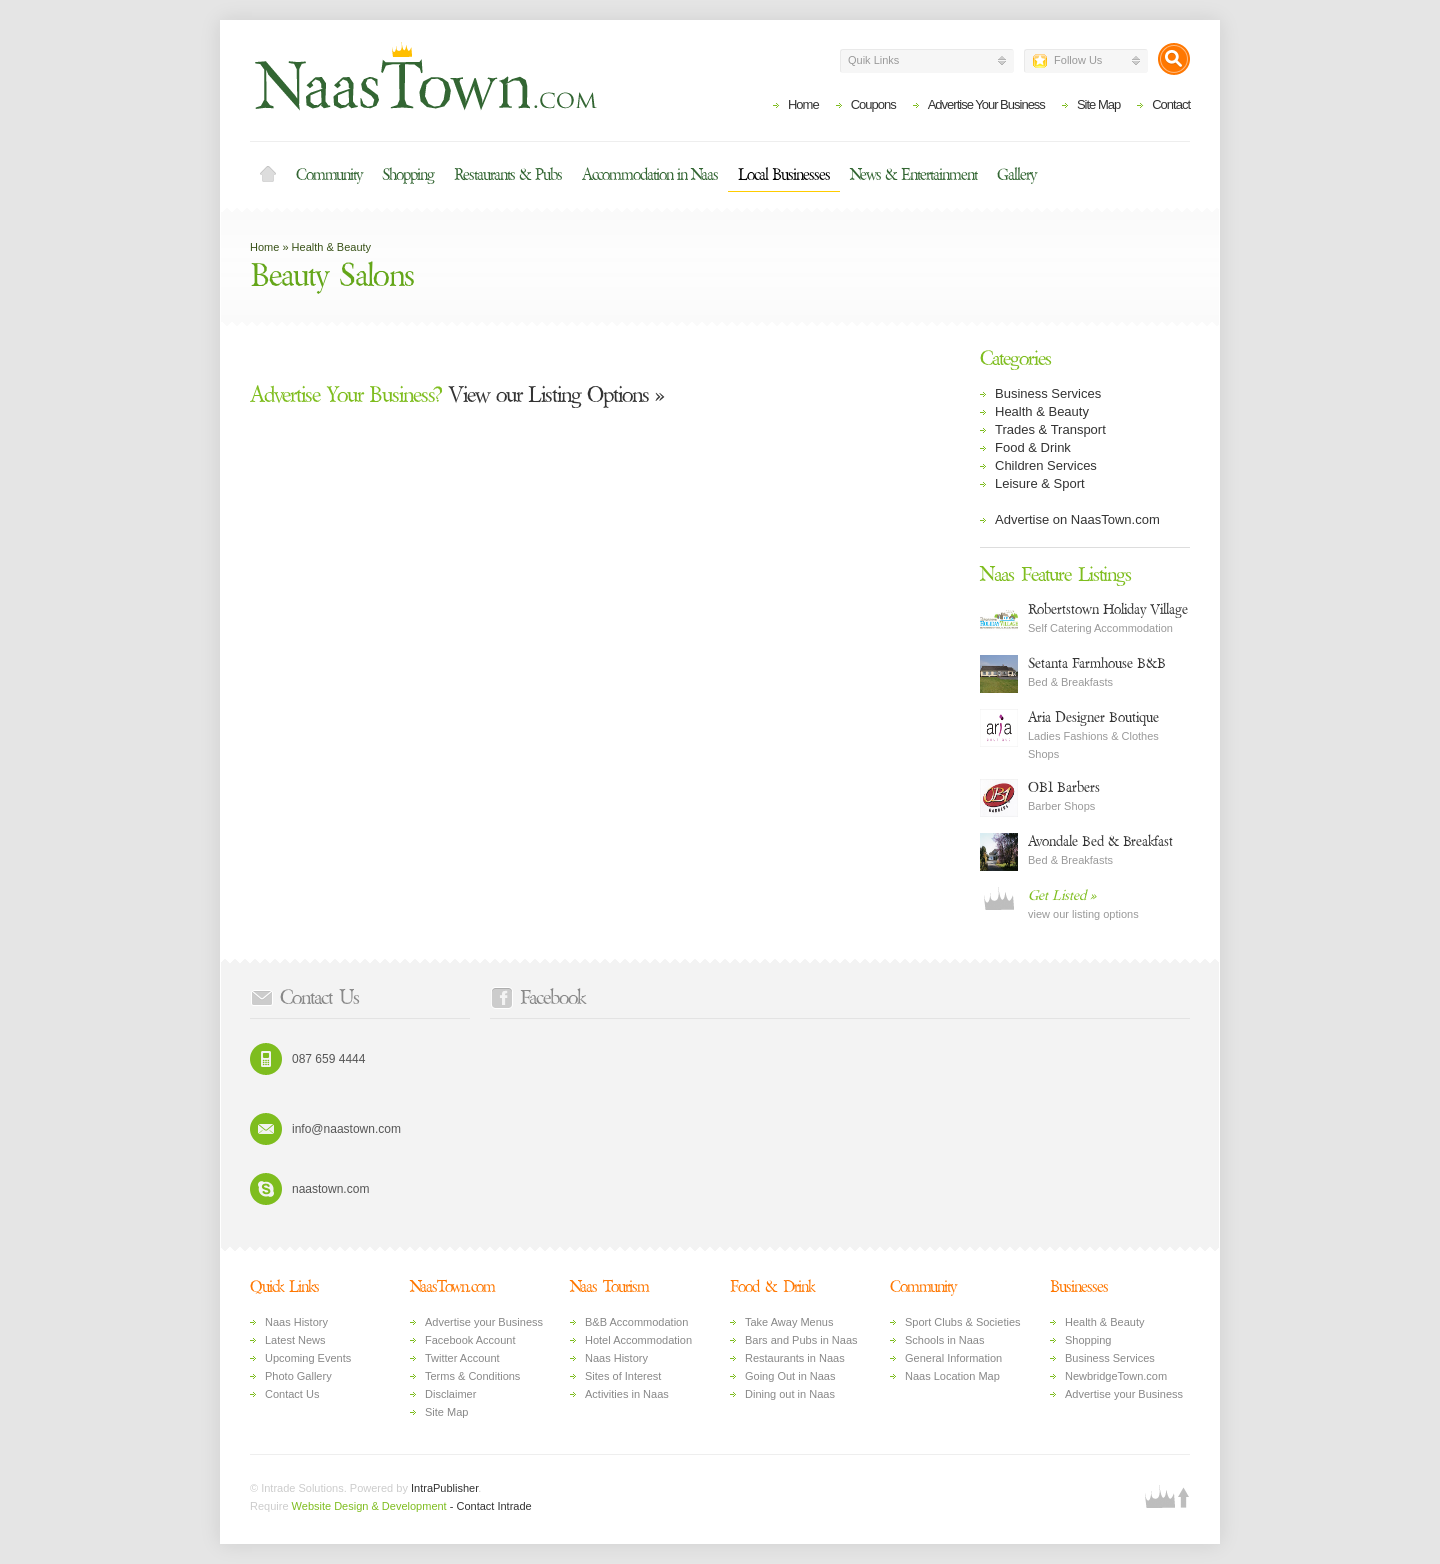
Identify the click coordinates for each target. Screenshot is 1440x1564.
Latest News (295, 1340)
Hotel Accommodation (638, 1340)
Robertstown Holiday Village (1108, 609)
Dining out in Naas (790, 1394)
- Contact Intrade (491, 1506)
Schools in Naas (945, 1340)
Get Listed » (1062, 895)
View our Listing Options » (457, 395)
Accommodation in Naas (650, 175)
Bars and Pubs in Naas (801, 1340)
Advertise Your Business (986, 104)
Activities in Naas (627, 1394)
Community (329, 175)
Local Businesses (784, 175)
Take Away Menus (789, 1322)
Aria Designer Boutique (1093, 717)
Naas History (296, 1322)
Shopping (408, 175)
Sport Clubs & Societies (963, 1322)
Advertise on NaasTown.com (1077, 519)
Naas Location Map (952, 1376)
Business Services (1048, 393)
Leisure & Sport (1040, 483)
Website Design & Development (369, 1506)
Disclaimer (450, 1394)
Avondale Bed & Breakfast (1100, 841)
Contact (1171, 104)
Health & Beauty (332, 247)
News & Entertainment (913, 175)
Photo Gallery (298, 1376)
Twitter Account (462, 1358)
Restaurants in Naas (795, 1358)
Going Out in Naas (790, 1376)
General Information (953, 1358)
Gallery (1016, 175)
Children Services (1046, 465)
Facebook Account (470, 1340)
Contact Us (292, 1394)
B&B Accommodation (636, 1322)
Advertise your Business (484, 1322)
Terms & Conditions (472, 1376)
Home (803, 104)
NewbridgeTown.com (1116, 1376)
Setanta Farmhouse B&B (1097, 663)
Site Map (1098, 104)
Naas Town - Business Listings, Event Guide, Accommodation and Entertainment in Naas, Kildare (425, 76)
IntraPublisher (444, 1488)
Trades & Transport (1050, 429)
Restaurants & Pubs (508, 175)
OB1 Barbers (1064, 787)
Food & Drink (1033, 447)
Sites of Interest (623, 1376)
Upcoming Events (308, 1358)
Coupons (873, 104)
